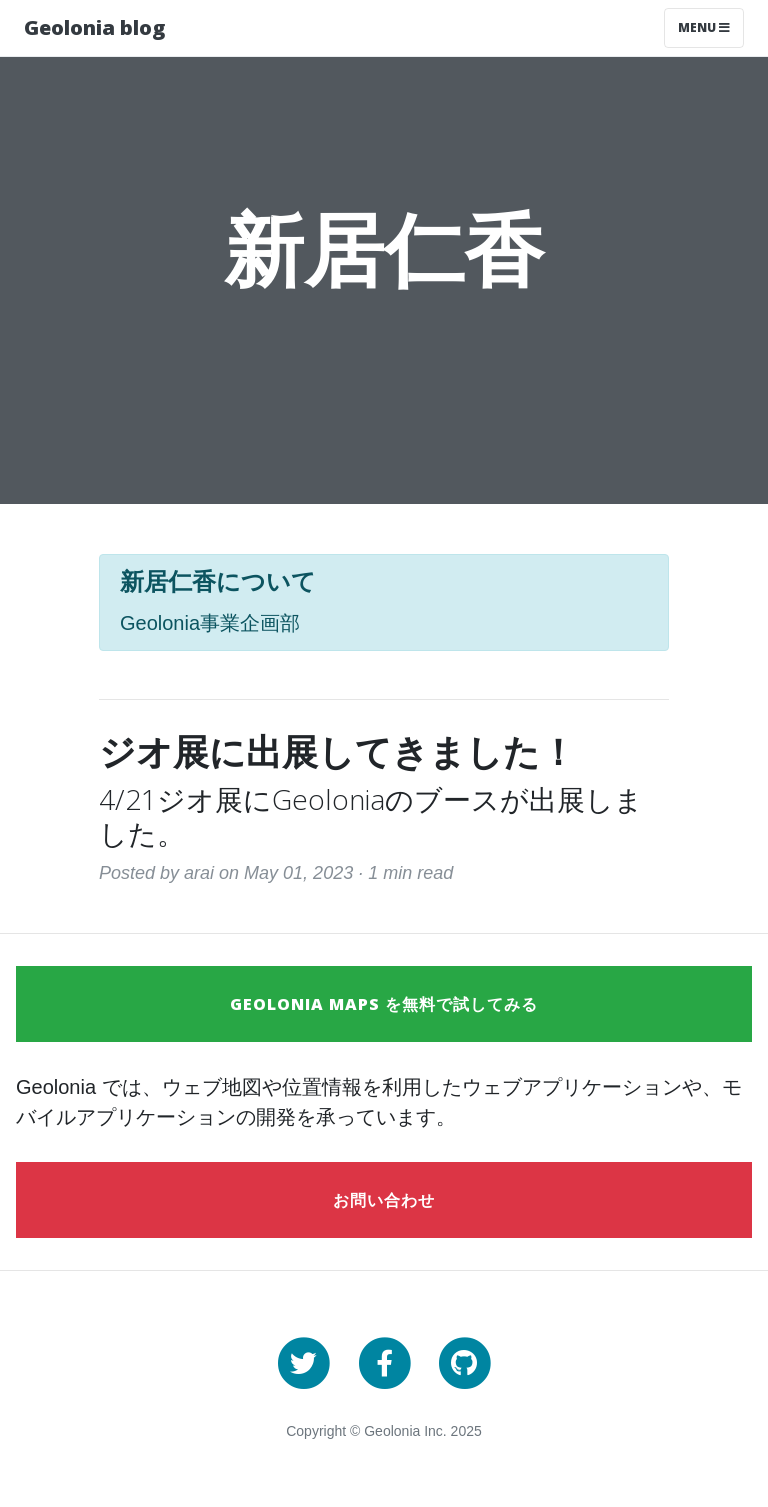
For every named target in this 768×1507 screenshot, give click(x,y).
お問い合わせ (384, 1200)
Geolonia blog (94, 27)
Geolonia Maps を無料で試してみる (384, 1004)
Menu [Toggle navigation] (704, 27)
